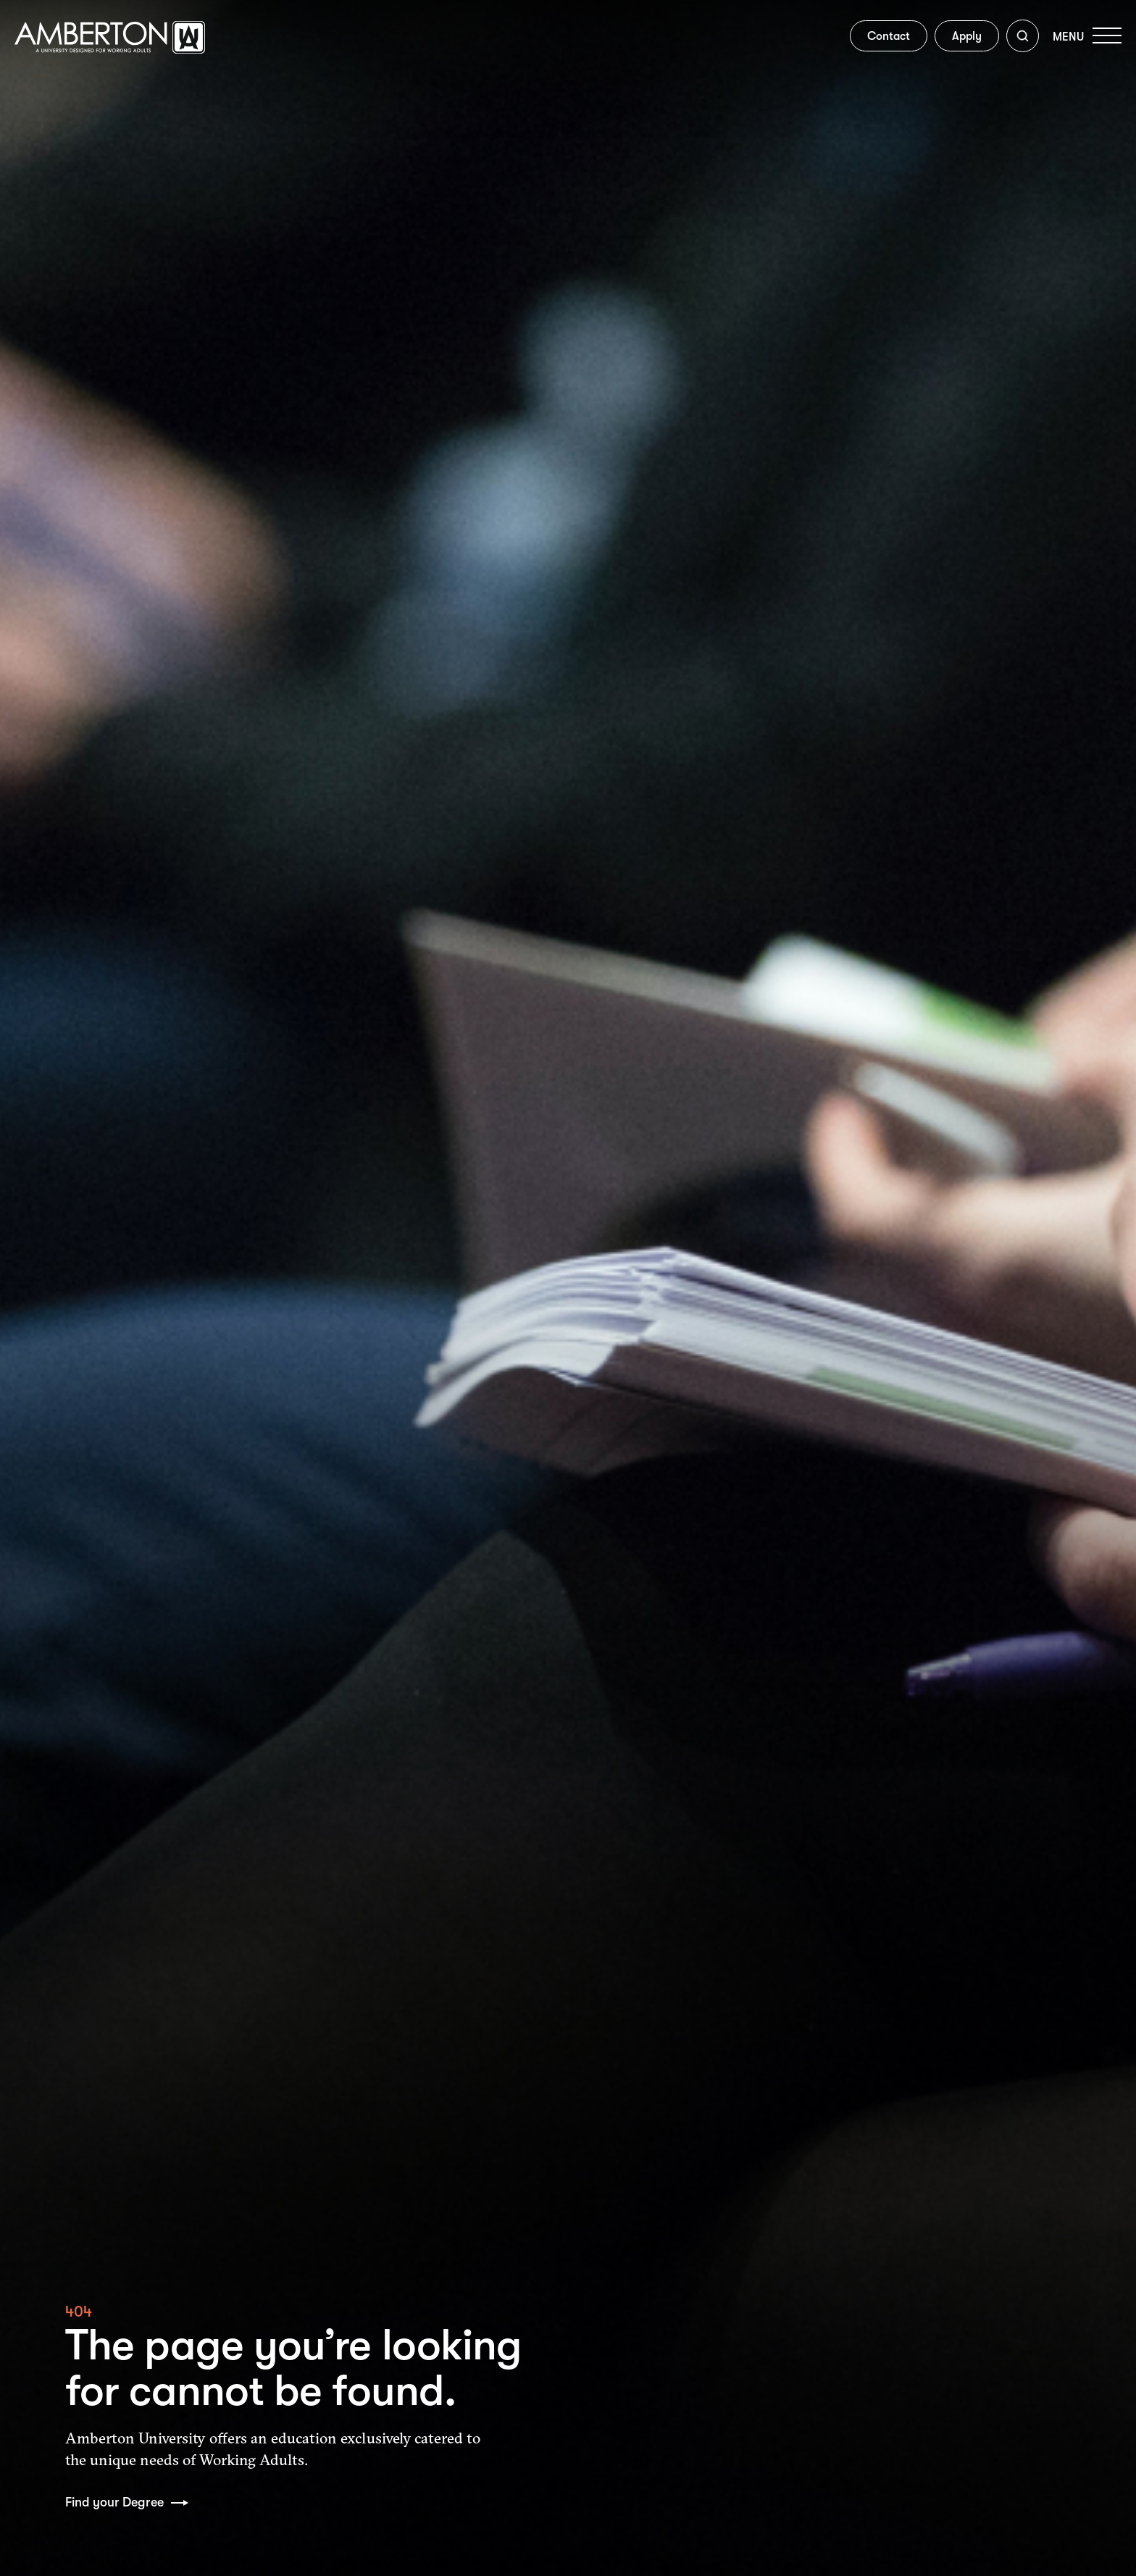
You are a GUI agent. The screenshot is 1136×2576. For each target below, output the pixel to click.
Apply (958, 37)
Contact (880, 37)
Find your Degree (116, 2502)
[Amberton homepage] (109, 50)
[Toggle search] (1014, 39)
